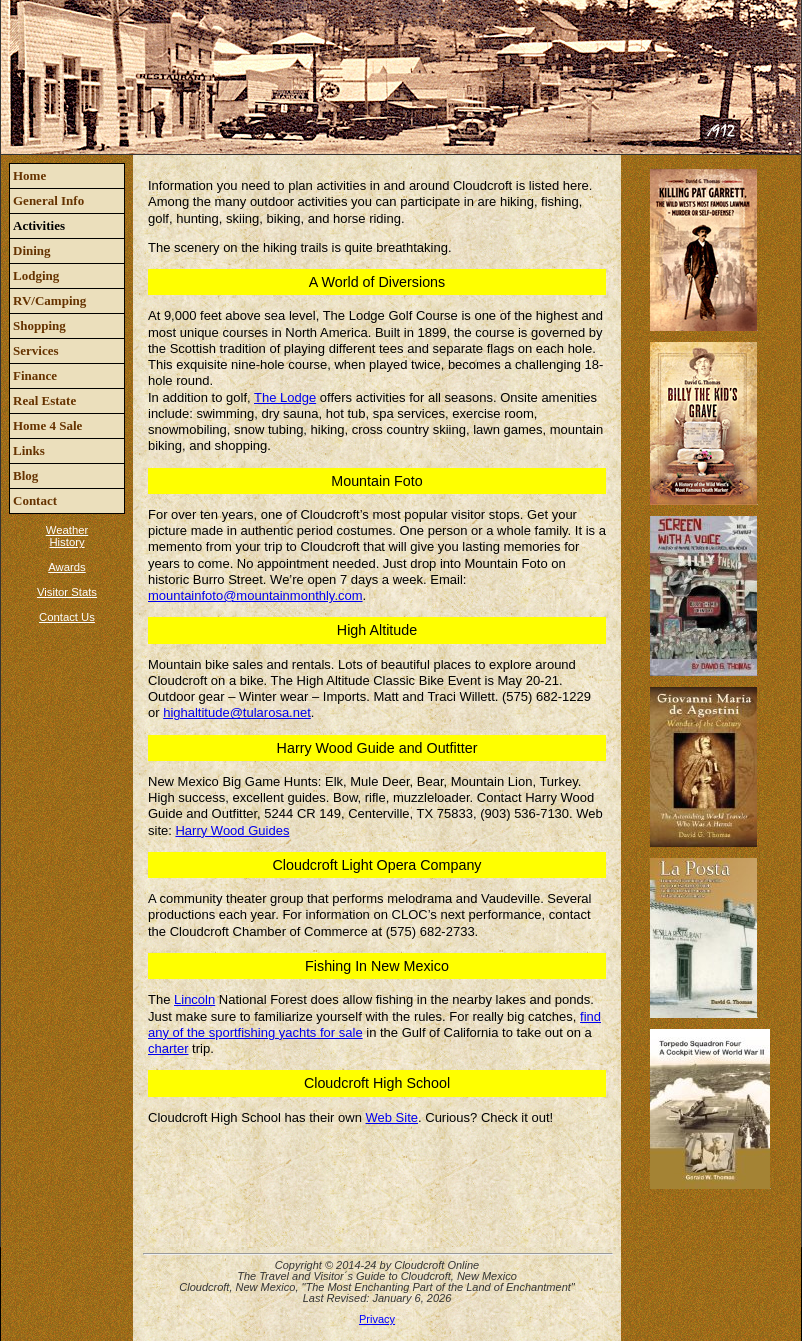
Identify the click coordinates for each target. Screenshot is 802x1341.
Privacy (377, 1319)
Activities (39, 225)
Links (29, 450)
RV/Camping (49, 300)
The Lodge (285, 397)
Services (35, 350)
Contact (35, 500)
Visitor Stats (67, 592)
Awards (66, 567)
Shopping (39, 325)
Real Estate (44, 400)
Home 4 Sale (47, 425)
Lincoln (194, 999)
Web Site (392, 1117)
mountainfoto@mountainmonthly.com (255, 595)
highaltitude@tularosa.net (237, 712)
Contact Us (67, 617)
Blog (25, 475)
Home (29, 175)
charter (168, 1048)
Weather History (67, 536)
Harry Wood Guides (232, 830)
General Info (48, 200)
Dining (32, 250)
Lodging (36, 275)
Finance (35, 375)
